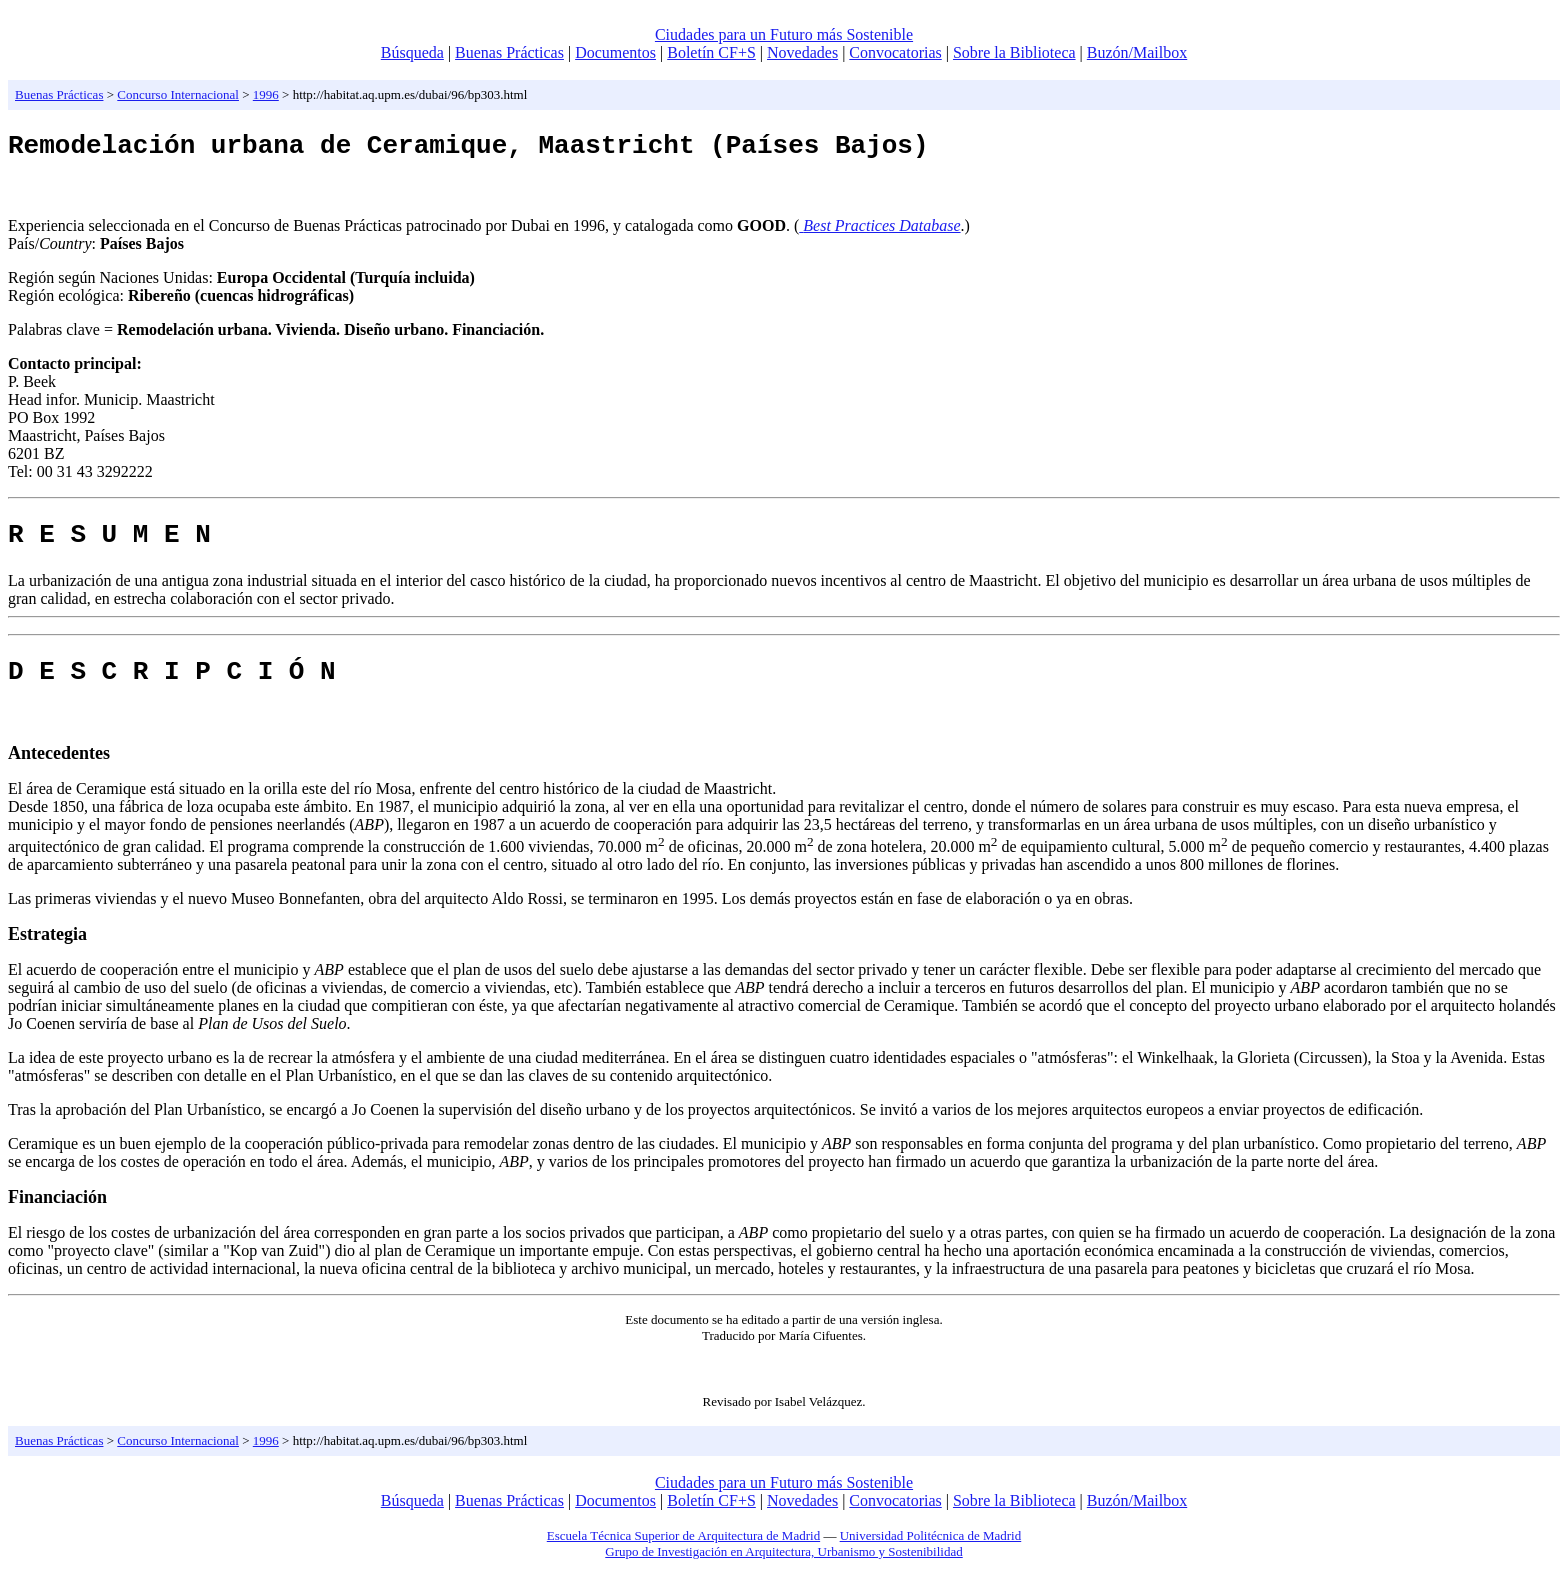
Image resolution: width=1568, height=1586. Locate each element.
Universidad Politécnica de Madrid (931, 1553)
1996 (266, 94)
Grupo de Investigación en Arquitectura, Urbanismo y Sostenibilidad (783, 1569)
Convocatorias (895, 52)
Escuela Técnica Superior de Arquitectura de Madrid (683, 1553)
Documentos (615, 52)
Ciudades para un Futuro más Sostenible (784, 34)
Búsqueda (412, 52)
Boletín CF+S (711, 52)
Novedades (802, 52)
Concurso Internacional (178, 94)
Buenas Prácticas (509, 52)
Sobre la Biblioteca (1014, 52)
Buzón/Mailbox (1137, 52)
